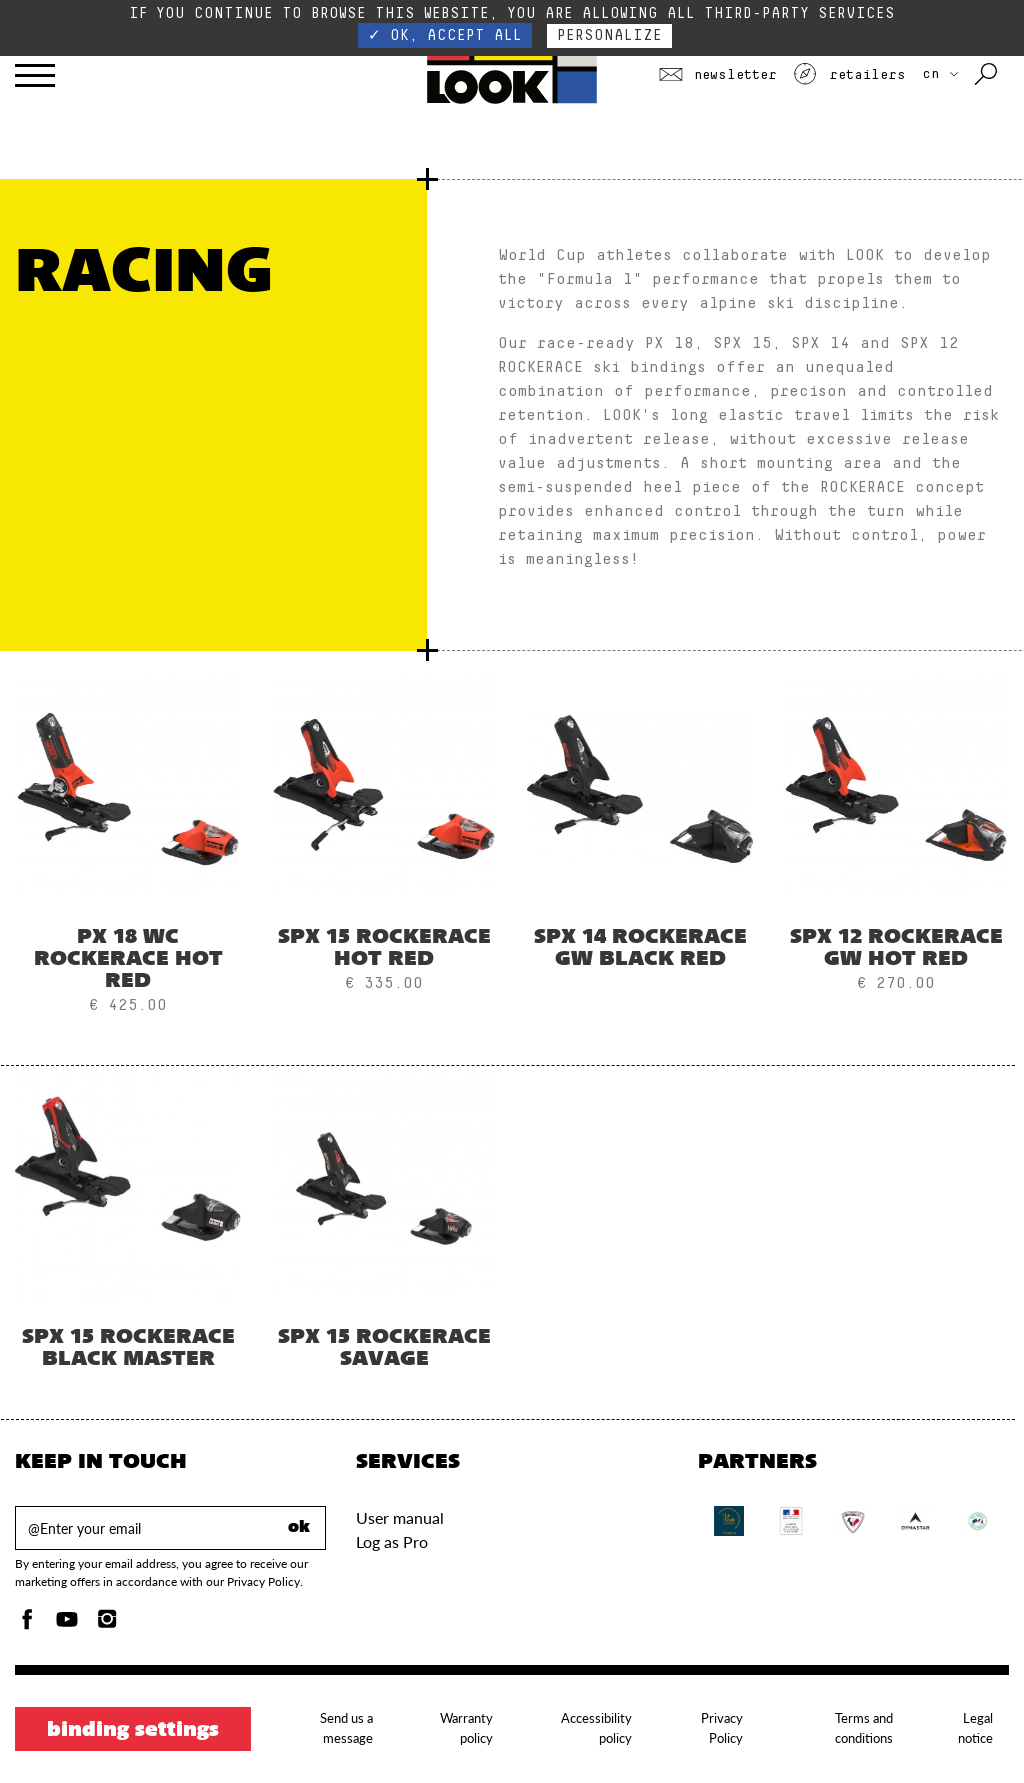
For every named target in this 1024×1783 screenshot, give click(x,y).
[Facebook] (27, 1624)
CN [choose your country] (940, 74)
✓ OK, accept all (445, 35)
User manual (400, 1517)
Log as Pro (392, 1541)
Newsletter (718, 75)
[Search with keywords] (987, 75)
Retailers (849, 75)
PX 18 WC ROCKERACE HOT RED (128, 960)
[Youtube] (67, 1624)
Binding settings (133, 1731)
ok (299, 1528)
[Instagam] (107, 1624)
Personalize (609, 35)
